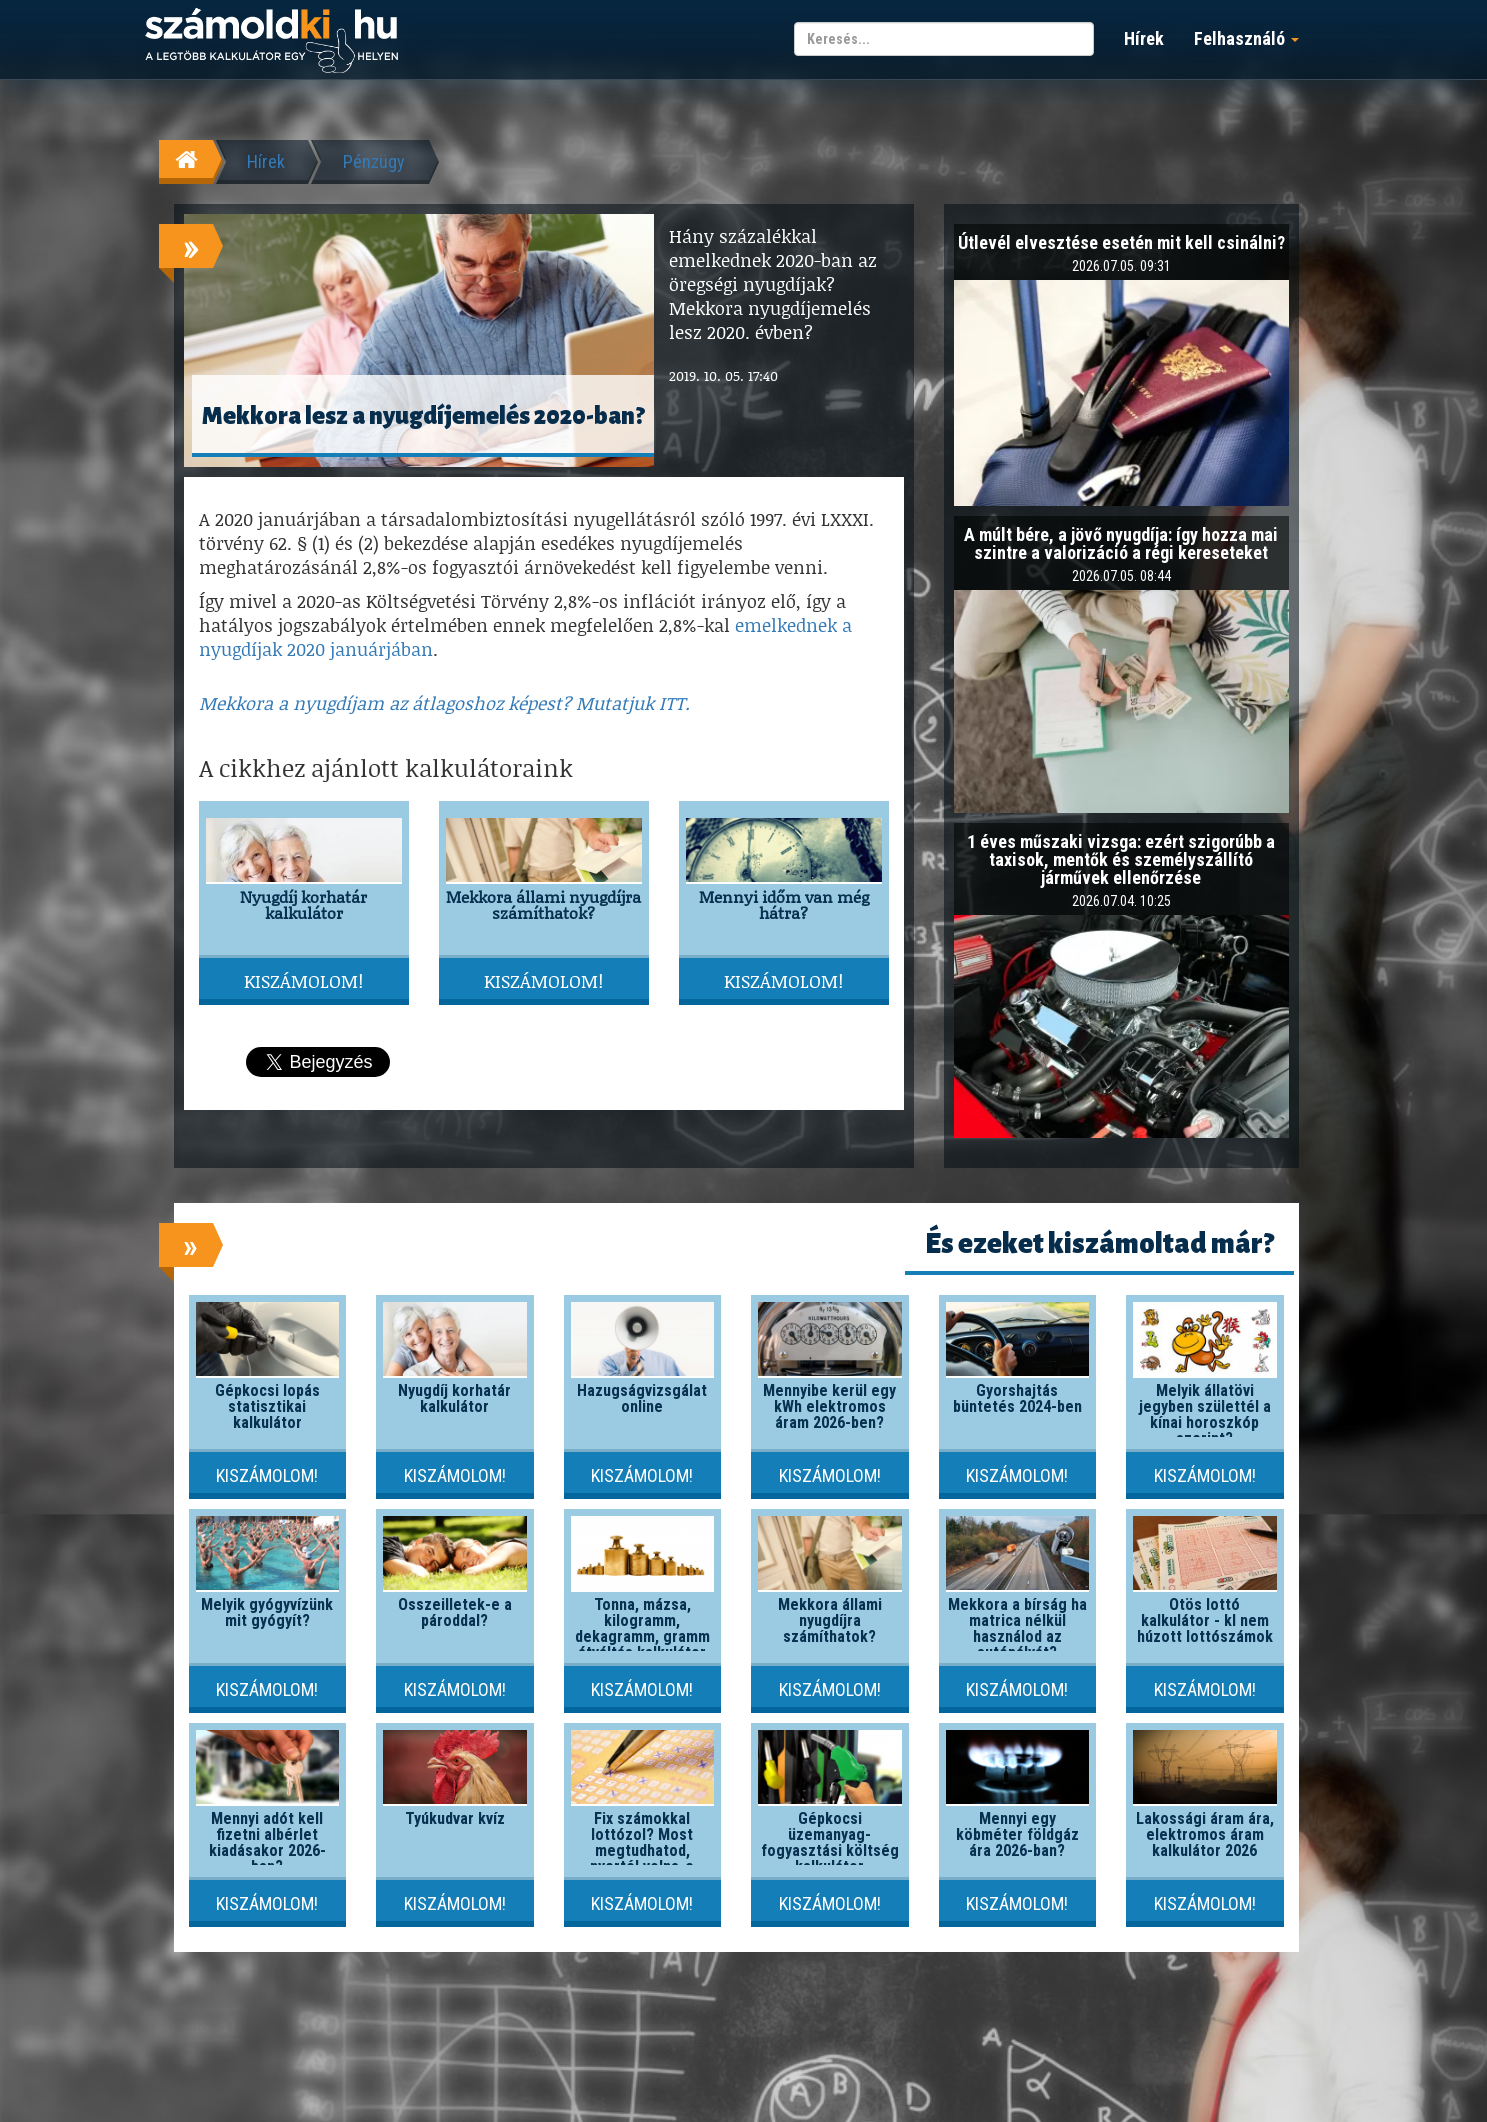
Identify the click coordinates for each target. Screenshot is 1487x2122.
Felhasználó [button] (1246, 38)
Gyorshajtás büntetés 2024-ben (1017, 1398)
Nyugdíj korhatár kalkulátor (303, 904)
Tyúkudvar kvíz (455, 1818)
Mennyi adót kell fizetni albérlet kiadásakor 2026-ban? (267, 1842)
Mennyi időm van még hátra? (784, 904)
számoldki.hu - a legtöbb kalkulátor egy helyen (271, 41)
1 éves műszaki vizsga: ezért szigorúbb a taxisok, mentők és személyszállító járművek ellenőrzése (1121, 859)
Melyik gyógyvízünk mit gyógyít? (267, 1612)
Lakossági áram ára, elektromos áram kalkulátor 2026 (1205, 1834)
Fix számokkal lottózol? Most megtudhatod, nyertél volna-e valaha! (642, 1850)
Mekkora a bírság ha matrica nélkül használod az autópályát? (1017, 1628)
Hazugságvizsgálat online (642, 1398)
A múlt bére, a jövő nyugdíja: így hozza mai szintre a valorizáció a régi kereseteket (1121, 543)
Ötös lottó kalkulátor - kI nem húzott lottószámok (1205, 1620)
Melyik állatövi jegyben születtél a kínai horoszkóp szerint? (1205, 1414)
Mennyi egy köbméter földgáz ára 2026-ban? (1017, 1834)
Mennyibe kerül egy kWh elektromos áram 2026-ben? (829, 1406)
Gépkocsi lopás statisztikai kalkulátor (267, 1406)
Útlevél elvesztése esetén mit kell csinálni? (1121, 242)
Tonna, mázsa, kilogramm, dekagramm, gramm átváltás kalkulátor (642, 1628)
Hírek (1144, 38)
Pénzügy (374, 161)
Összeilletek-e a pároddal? (455, 1612)
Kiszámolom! (303, 981)
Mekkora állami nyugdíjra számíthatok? (543, 904)
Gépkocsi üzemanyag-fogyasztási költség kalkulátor (830, 1842)
